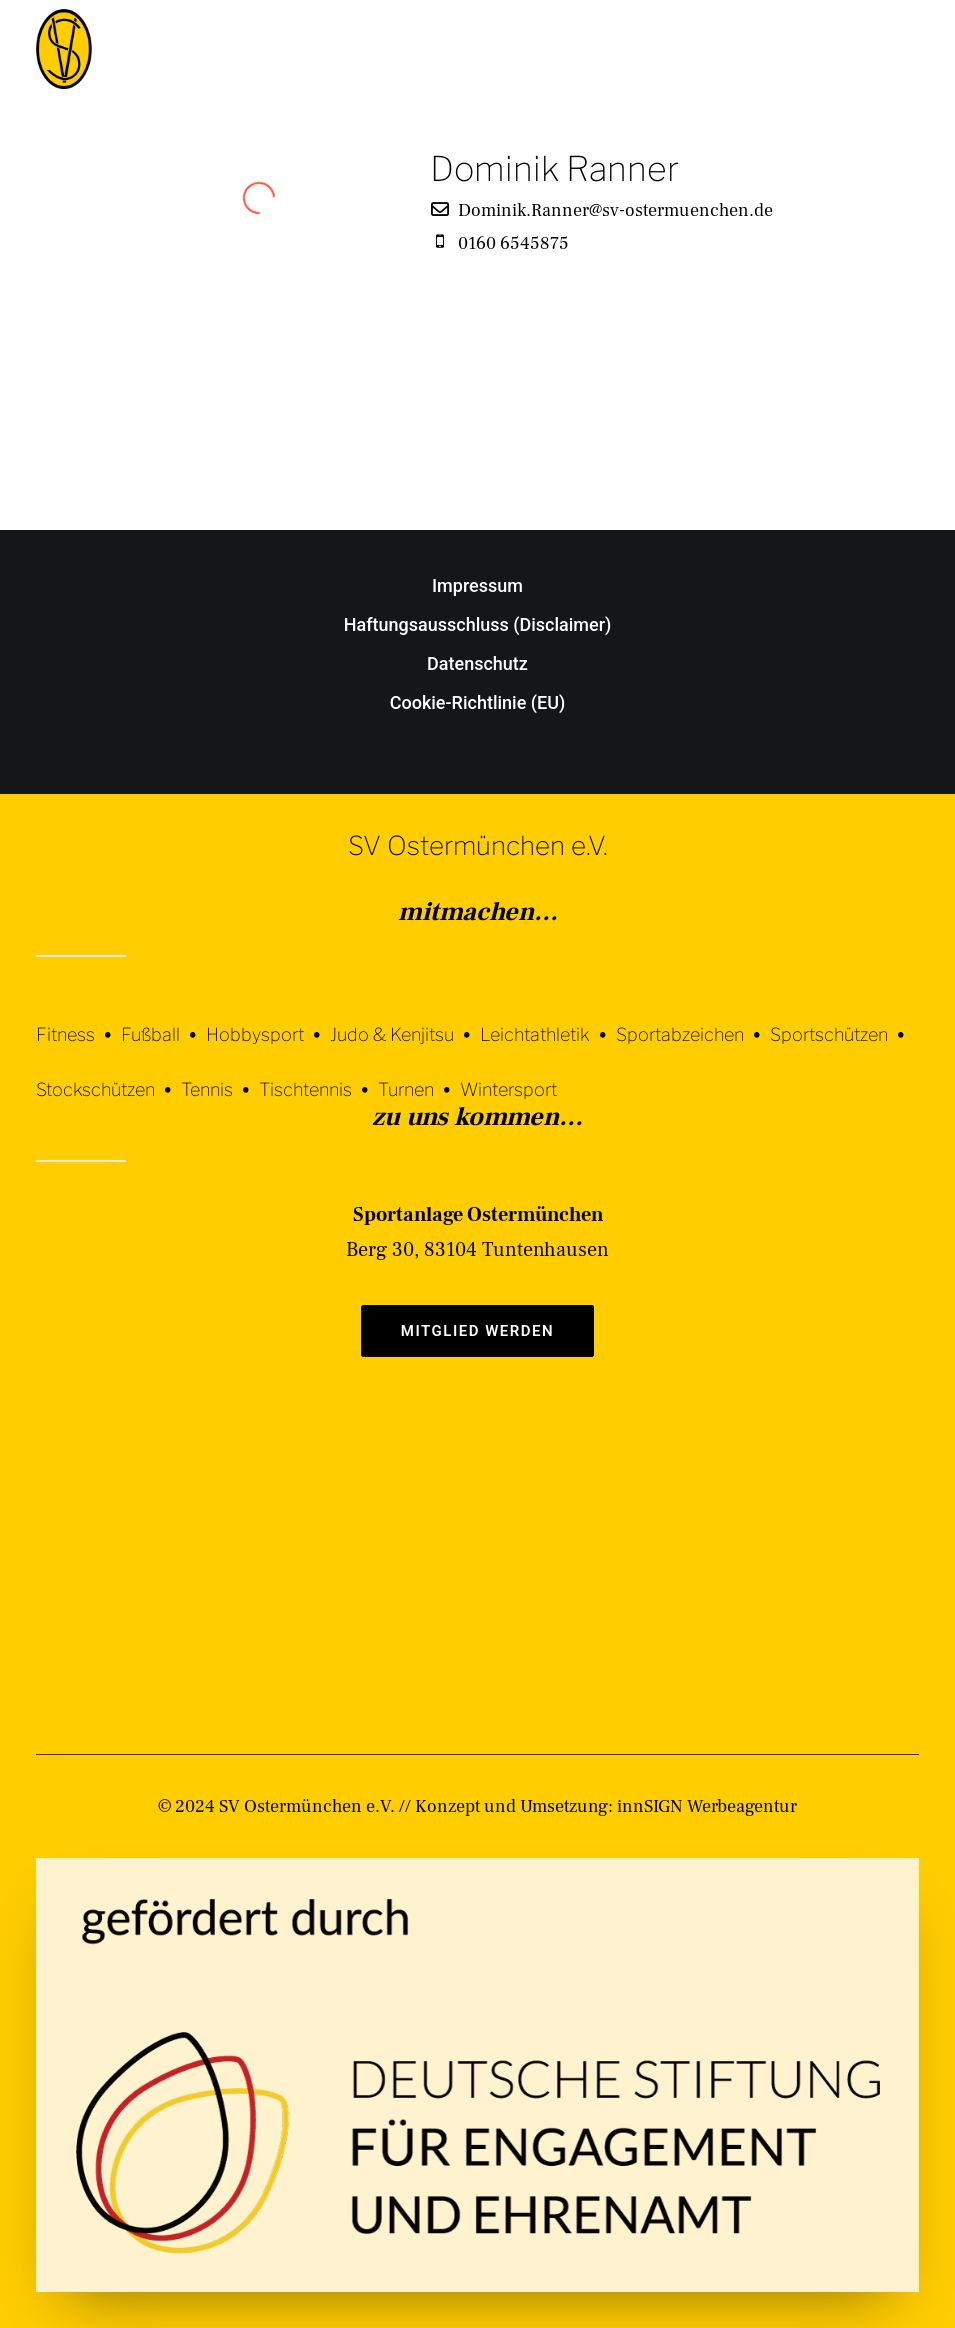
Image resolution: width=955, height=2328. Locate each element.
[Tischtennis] (318, 1074)
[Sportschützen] (842, 1019)
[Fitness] (78, 1022)
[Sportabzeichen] (693, 1019)
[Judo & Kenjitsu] (405, 1019)
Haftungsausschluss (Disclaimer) (478, 624)
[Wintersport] (508, 1074)
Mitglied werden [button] (477, 1331)
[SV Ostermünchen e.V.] (64, 49)
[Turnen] (419, 1074)
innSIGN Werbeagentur (707, 1806)
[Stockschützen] (108, 1074)
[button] (909, 49)
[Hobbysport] (268, 1019)
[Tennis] (220, 1074)
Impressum (477, 585)
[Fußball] (163, 1019)
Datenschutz (477, 663)
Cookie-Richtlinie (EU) (478, 702)
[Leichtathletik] (548, 1019)
